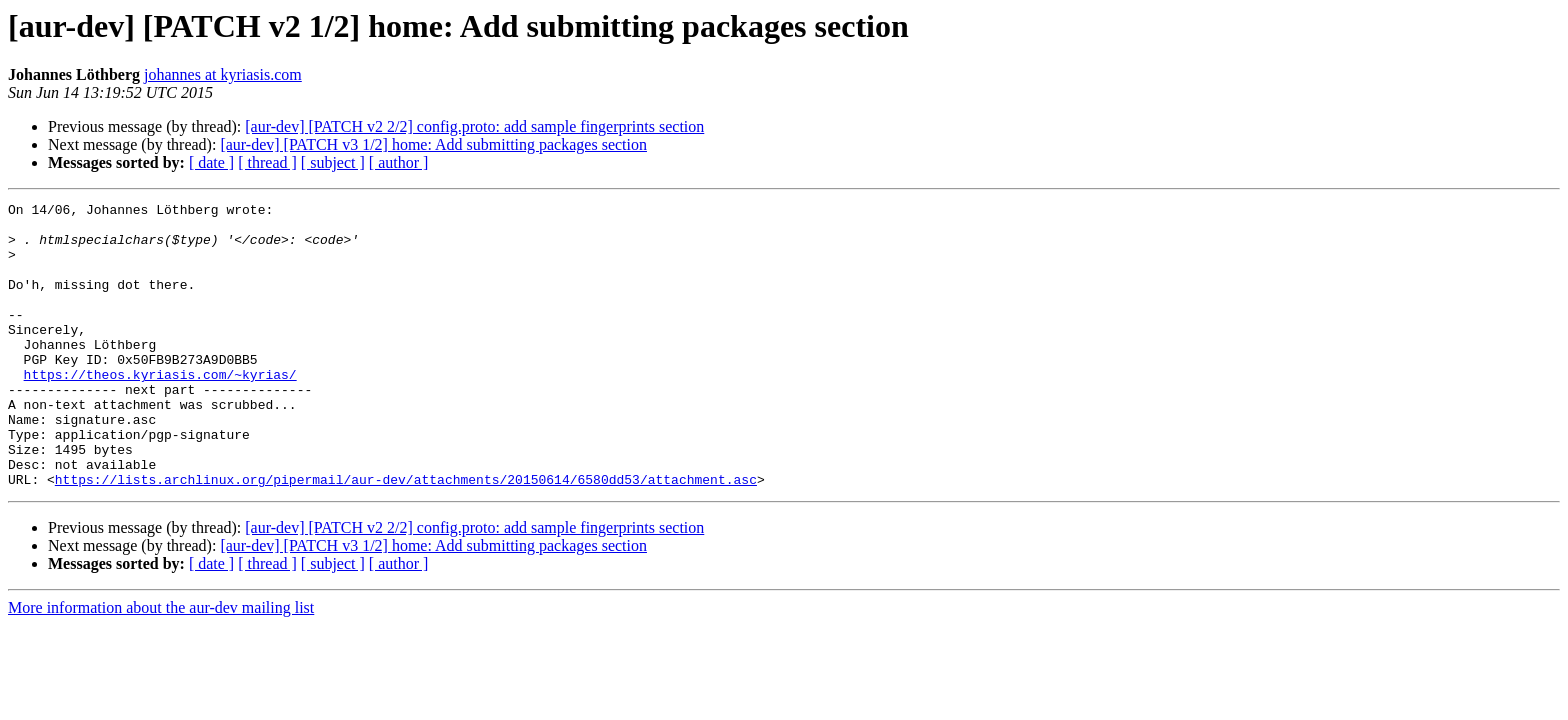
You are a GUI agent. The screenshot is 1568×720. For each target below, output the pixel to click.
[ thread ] (267, 162)
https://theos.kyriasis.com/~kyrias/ (160, 410)
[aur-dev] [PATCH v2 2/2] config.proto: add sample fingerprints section (474, 126)
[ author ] (399, 162)
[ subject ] (333, 162)
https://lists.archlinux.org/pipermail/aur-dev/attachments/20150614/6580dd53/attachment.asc (406, 536)
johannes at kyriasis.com (223, 74)
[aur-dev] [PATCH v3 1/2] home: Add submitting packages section (433, 144)
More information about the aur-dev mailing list (161, 664)
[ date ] (211, 162)
